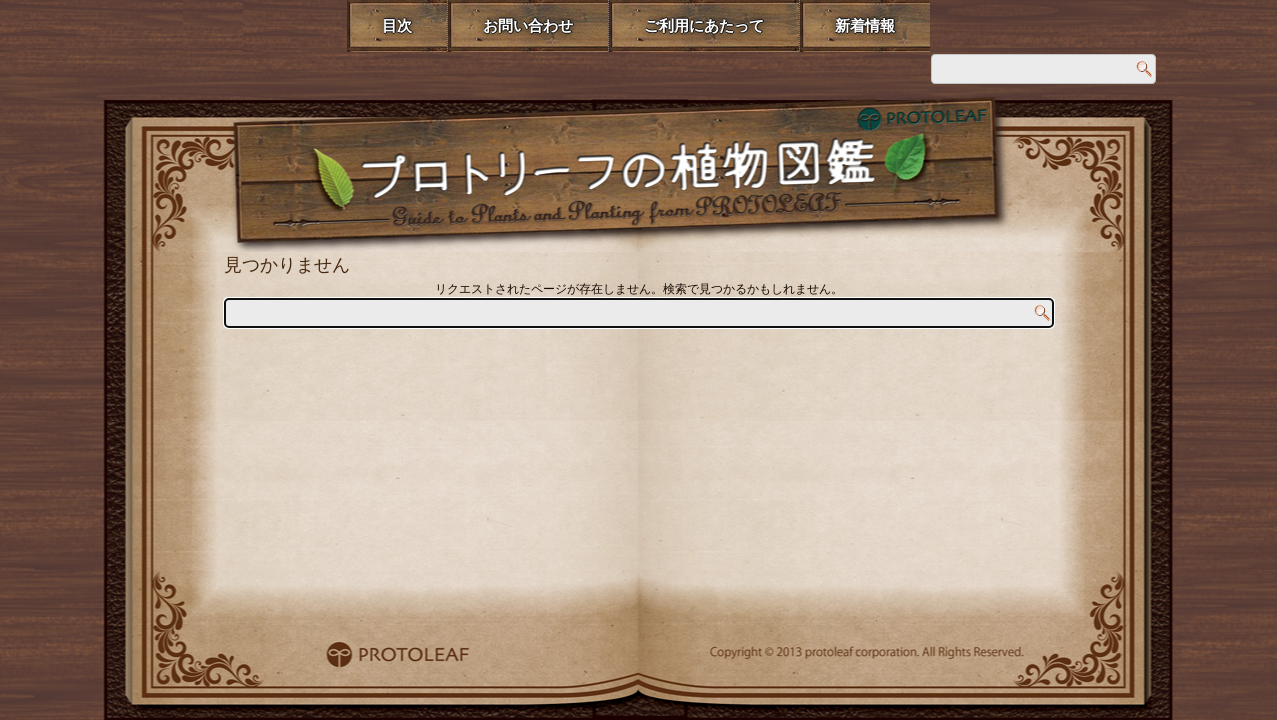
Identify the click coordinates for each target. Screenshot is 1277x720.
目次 (397, 25)
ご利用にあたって (704, 25)
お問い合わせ (528, 25)
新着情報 (865, 25)
